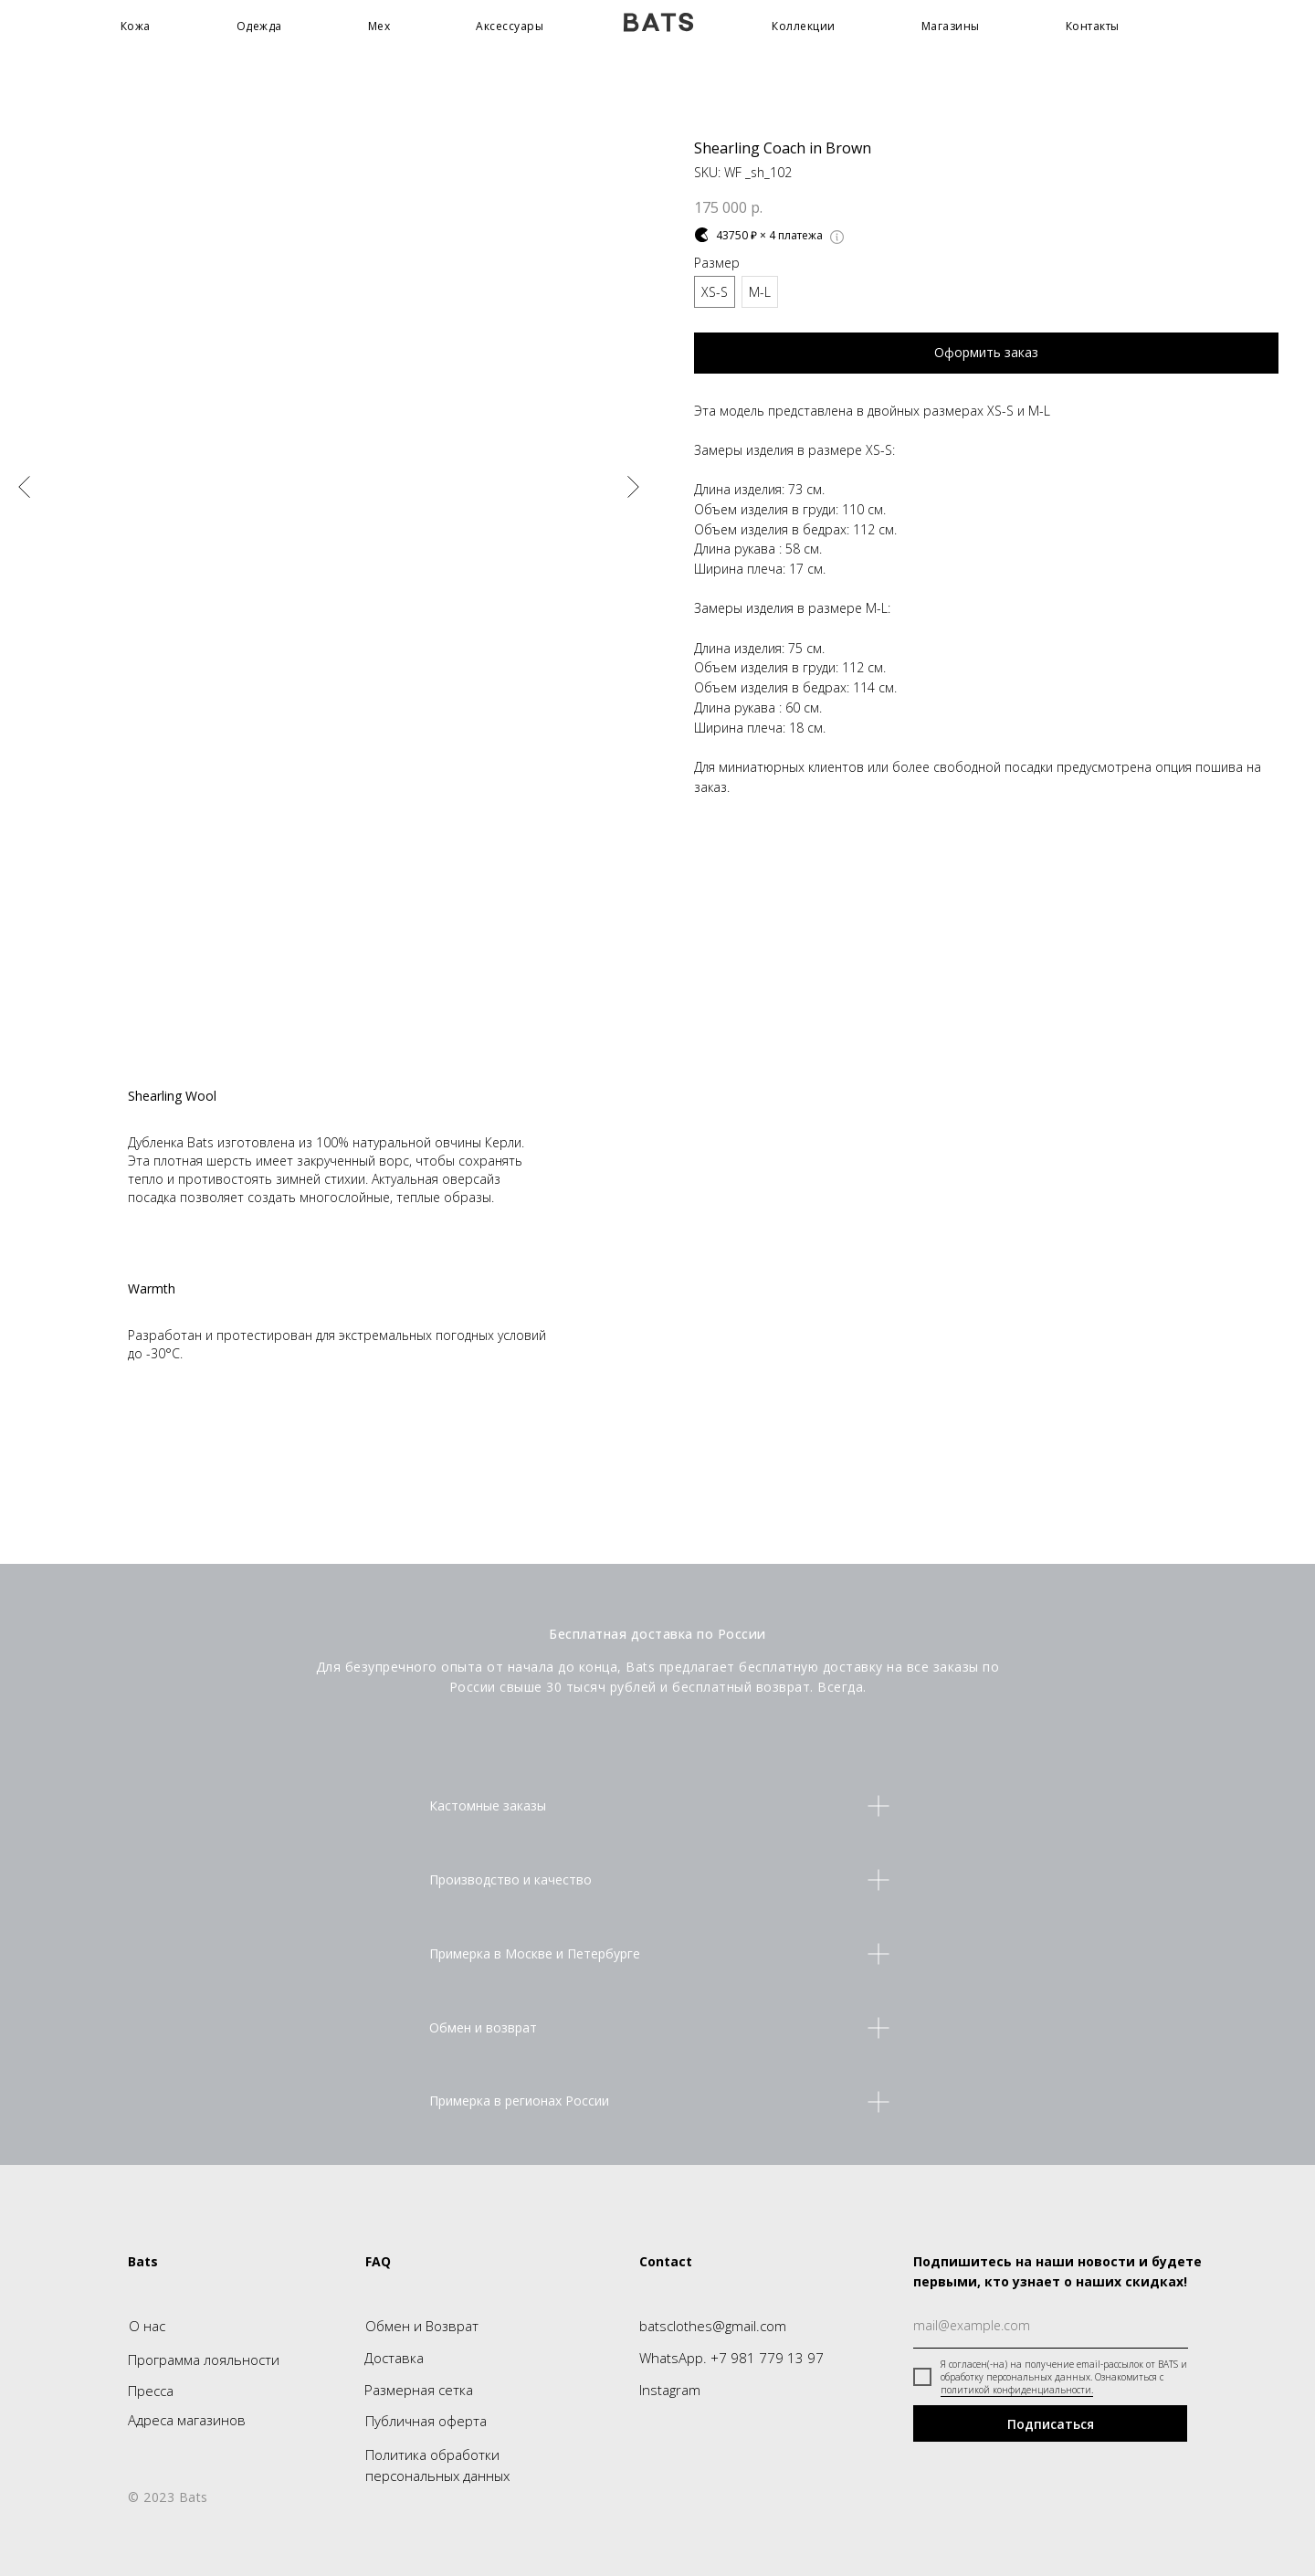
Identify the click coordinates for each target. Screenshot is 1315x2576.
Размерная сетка (418, 2390)
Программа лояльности (203, 2359)
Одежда (259, 26)
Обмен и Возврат (422, 2326)
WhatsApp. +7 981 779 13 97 (731, 2358)
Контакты (1093, 26)
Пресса (151, 2390)
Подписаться (1050, 2424)
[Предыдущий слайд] (24, 487)
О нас (147, 2326)
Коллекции (804, 26)
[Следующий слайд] (633, 487)
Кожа (136, 26)
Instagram (669, 2390)
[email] (1050, 2326)
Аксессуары (509, 26)
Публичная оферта (426, 2421)
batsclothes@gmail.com (712, 2326)
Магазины (950, 26)
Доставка (394, 2358)
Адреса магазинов (187, 2420)
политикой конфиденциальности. (1017, 2389)
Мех (379, 26)
